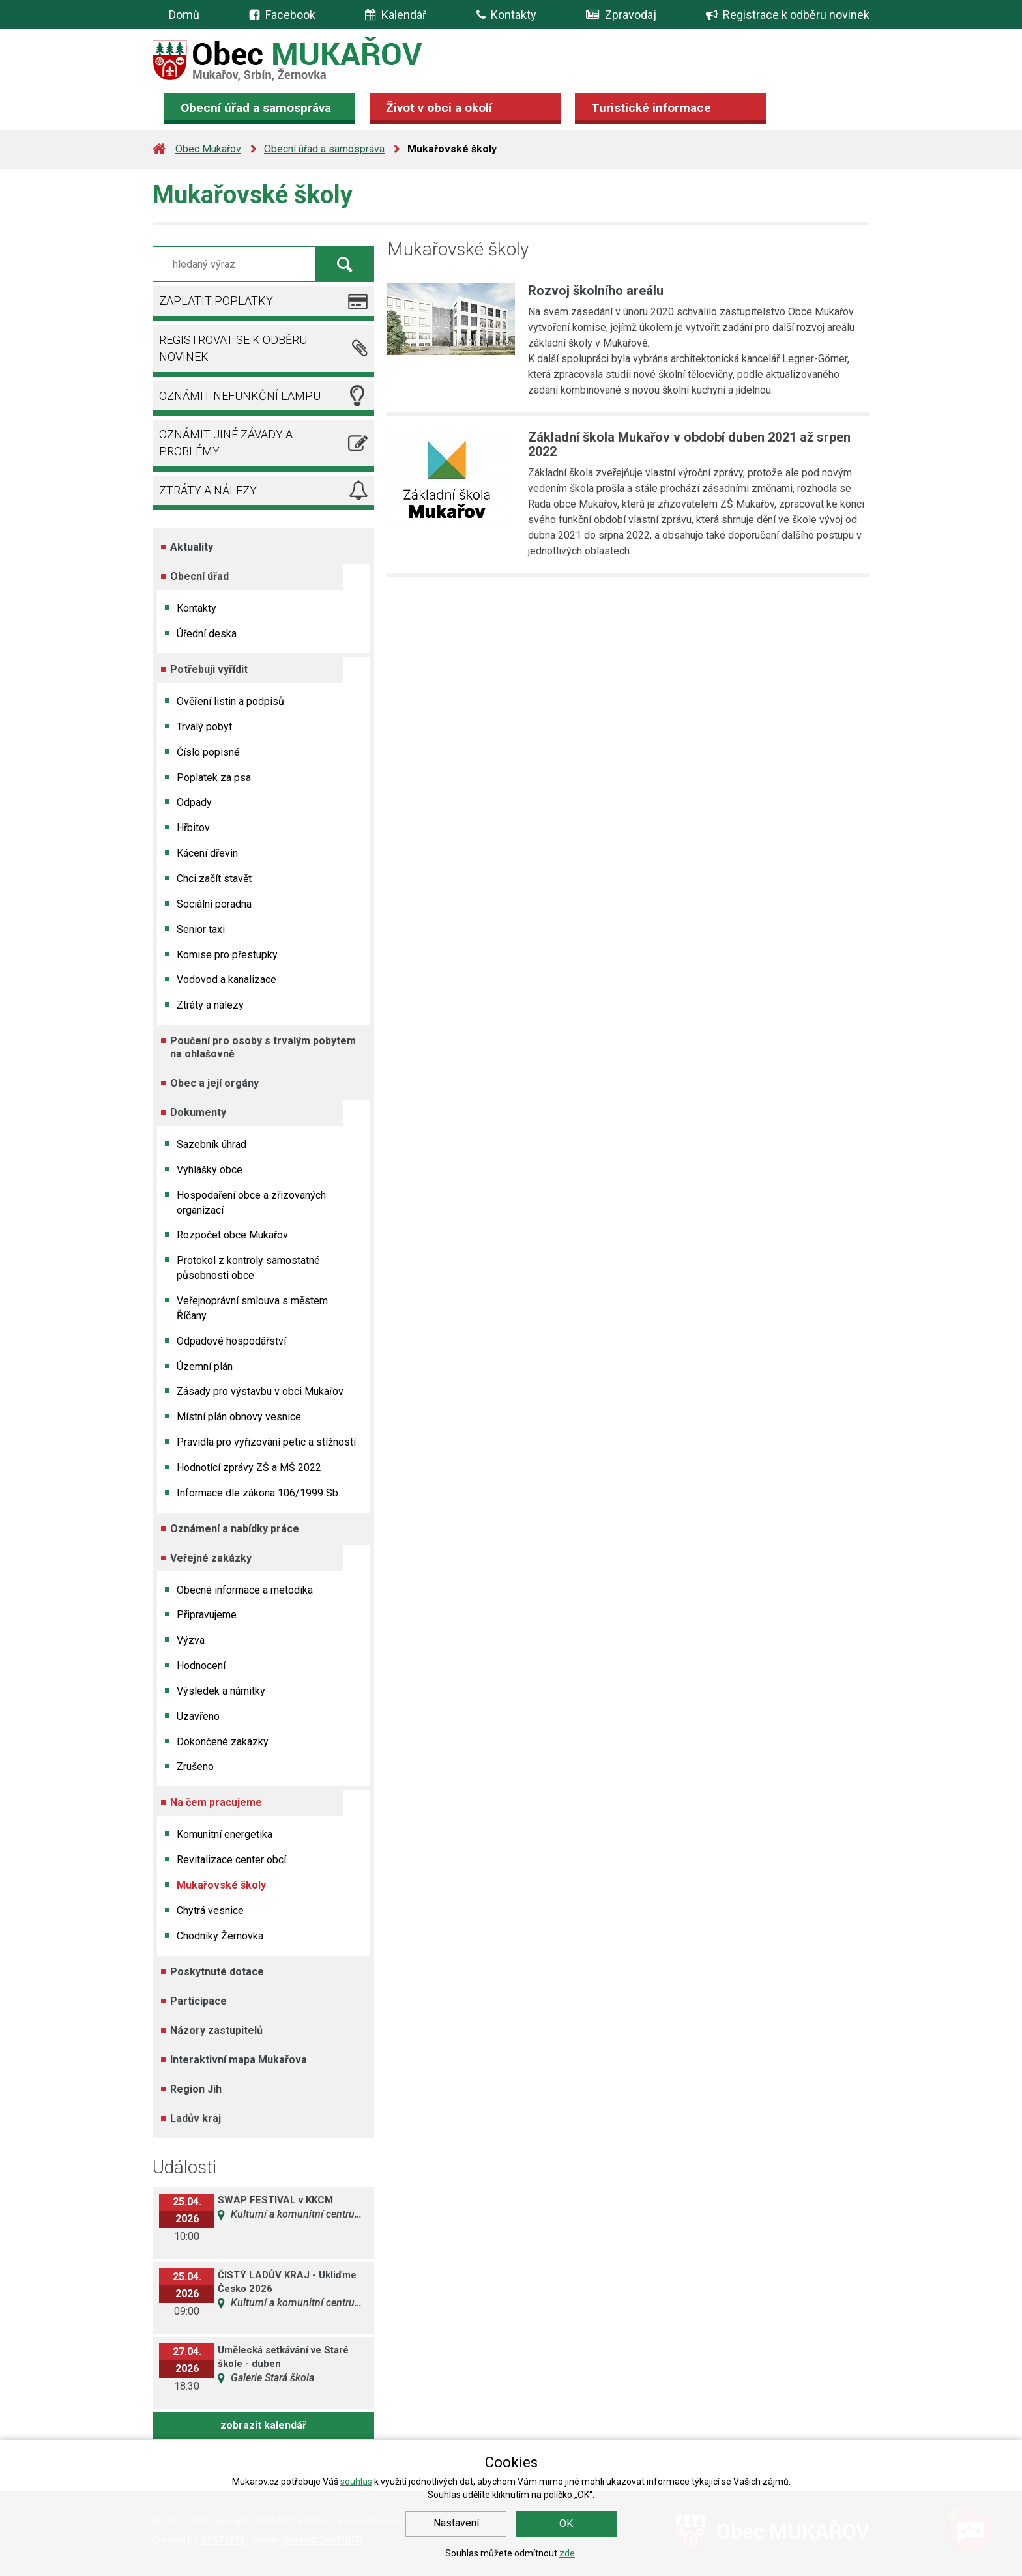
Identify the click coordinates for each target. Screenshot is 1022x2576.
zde (567, 2553)
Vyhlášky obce (209, 1170)
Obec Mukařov (208, 149)
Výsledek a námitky (221, 1691)
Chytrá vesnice (210, 1910)
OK (566, 2523)
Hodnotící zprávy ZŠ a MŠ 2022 (249, 1467)
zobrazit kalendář (263, 2425)
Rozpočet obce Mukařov (232, 1235)
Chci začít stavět (214, 878)
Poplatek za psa (214, 777)
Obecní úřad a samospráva (256, 107)
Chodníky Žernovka (220, 1936)
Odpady (194, 802)
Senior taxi (201, 929)
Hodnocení (201, 1665)
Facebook (290, 14)
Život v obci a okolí (439, 107)
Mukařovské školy (221, 1885)
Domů (184, 14)
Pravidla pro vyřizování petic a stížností (266, 1442)
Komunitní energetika (224, 1834)
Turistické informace (651, 107)
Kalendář (395, 14)
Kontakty (506, 14)
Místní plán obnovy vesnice (239, 1416)
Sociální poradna (214, 904)
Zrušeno (195, 1766)
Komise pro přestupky (227, 955)
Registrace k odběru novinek (787, 14)
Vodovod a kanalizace (226, 979)
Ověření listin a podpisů (230, 701)
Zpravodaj (621, 14)
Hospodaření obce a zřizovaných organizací (251, 1202)
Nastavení (456, 2523)
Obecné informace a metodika (245, 1590)
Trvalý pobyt (204, 727)
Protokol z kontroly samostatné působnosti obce (248, 1267)
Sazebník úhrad (211, 1144)
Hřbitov (193, 828)
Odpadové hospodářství (231, 1341)
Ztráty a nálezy (210, 1005)
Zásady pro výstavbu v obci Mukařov (260, 1391)
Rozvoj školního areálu (596, 290)
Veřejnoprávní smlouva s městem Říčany (252, 1308)
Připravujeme (207, 1615)
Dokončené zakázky (223, 1742)
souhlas (356, 2481)
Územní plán (205, 1366)
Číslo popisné (208, 752)
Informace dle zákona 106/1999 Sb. (258, 1493)
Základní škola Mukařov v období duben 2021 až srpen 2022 (689, 444)
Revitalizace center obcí (231, 1859)
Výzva (191, 1640)
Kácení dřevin (207, 853)
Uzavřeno (198, 1716)
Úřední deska (207, 633)
